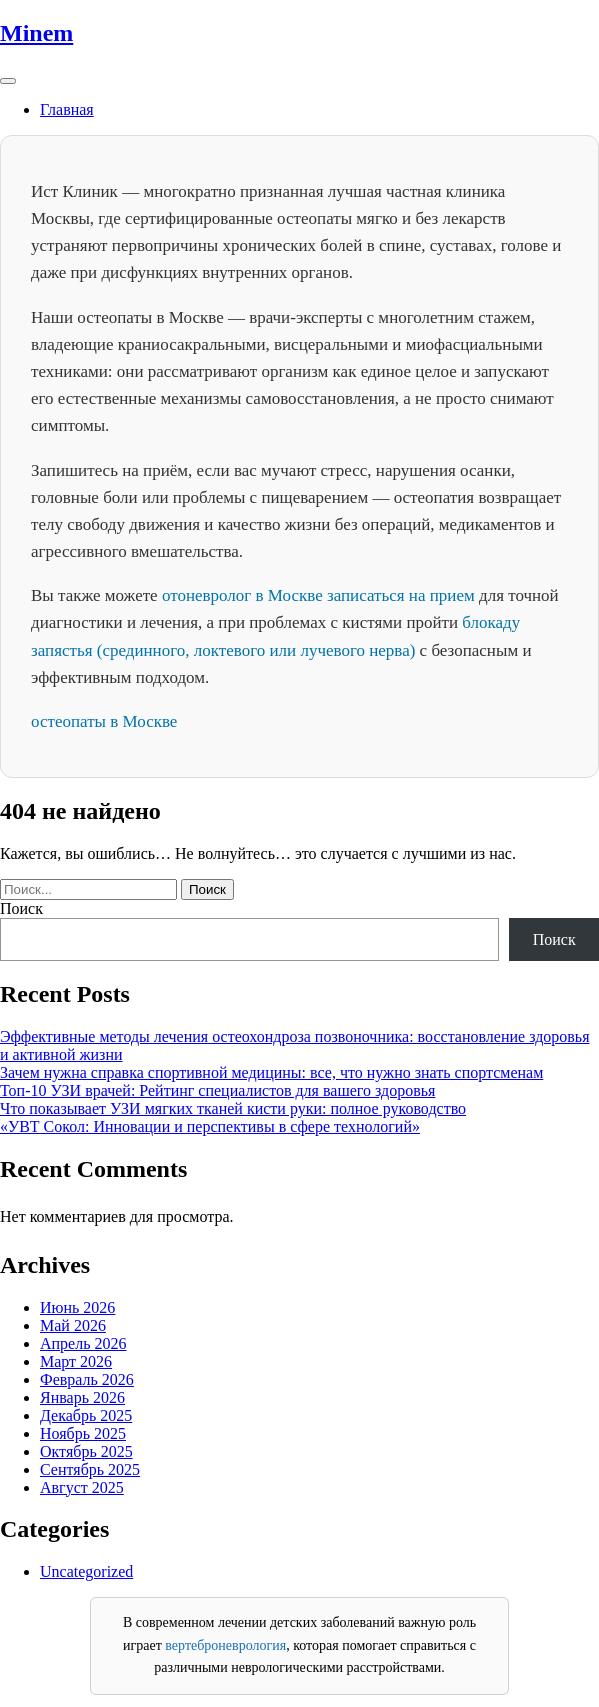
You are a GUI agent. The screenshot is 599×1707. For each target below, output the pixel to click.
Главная (67, 109)
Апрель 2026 (83, 1343)
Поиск (21, 908)
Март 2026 (76, 1361)
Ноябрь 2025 (83, 1433)
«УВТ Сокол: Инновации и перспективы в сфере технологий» (210, 1126)
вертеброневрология (225, 1645)
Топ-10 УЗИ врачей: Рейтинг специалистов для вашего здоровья (217, 1090)
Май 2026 (73, 1325)
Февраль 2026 (87, 1379)
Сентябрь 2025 (90, 1469)
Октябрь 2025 (86, 1451)
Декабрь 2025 (86, 1415)
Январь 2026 (82, 1397)
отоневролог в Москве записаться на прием (318, 595)
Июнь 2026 (77, 1307)
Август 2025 (82, 1487)
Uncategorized (86, 1571)
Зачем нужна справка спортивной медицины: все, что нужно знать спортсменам (271, 1072)
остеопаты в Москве (104, 721)
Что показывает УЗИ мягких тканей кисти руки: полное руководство (233, 1108)
